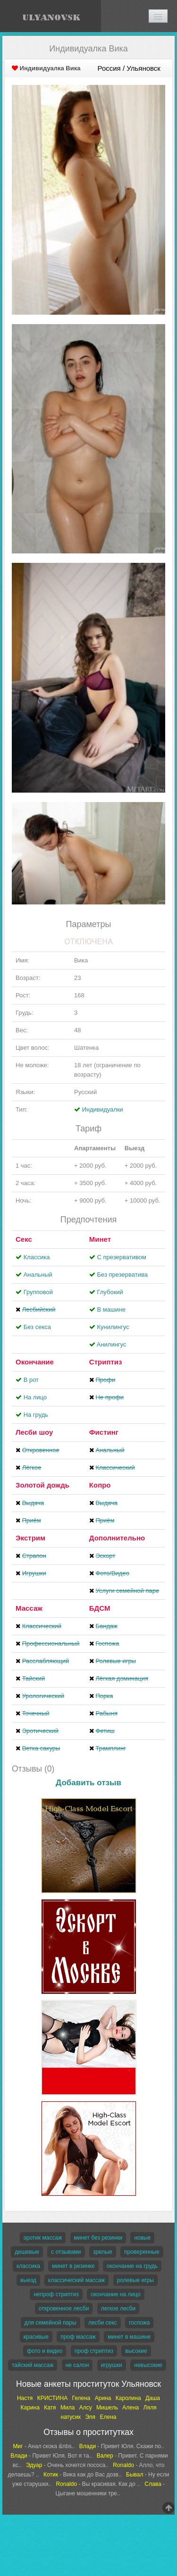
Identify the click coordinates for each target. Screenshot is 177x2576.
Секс (24, 1239)
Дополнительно (117, 1538)
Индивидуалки (102, 1109)
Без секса (37, 1326)
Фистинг (103, 1432)
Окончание (35, 1362)
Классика (37, 1257)
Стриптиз (105, 1362)
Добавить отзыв (88, 1782)
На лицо (35, 1397)
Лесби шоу (34, 1432)
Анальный (38, 1274)
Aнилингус (111, 1344)
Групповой (38, 1292)
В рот (31, 1379)
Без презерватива (122, 1274)
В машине (111, 1309)
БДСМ (99, 1608)
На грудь (36, 1414)
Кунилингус (113, 1326)
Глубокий (110, 1292)
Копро (100, 1485)
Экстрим (30, 1538)
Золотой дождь (42, 1485)
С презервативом (121, 1257)
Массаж (29, 1608)
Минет (100, 1239)
